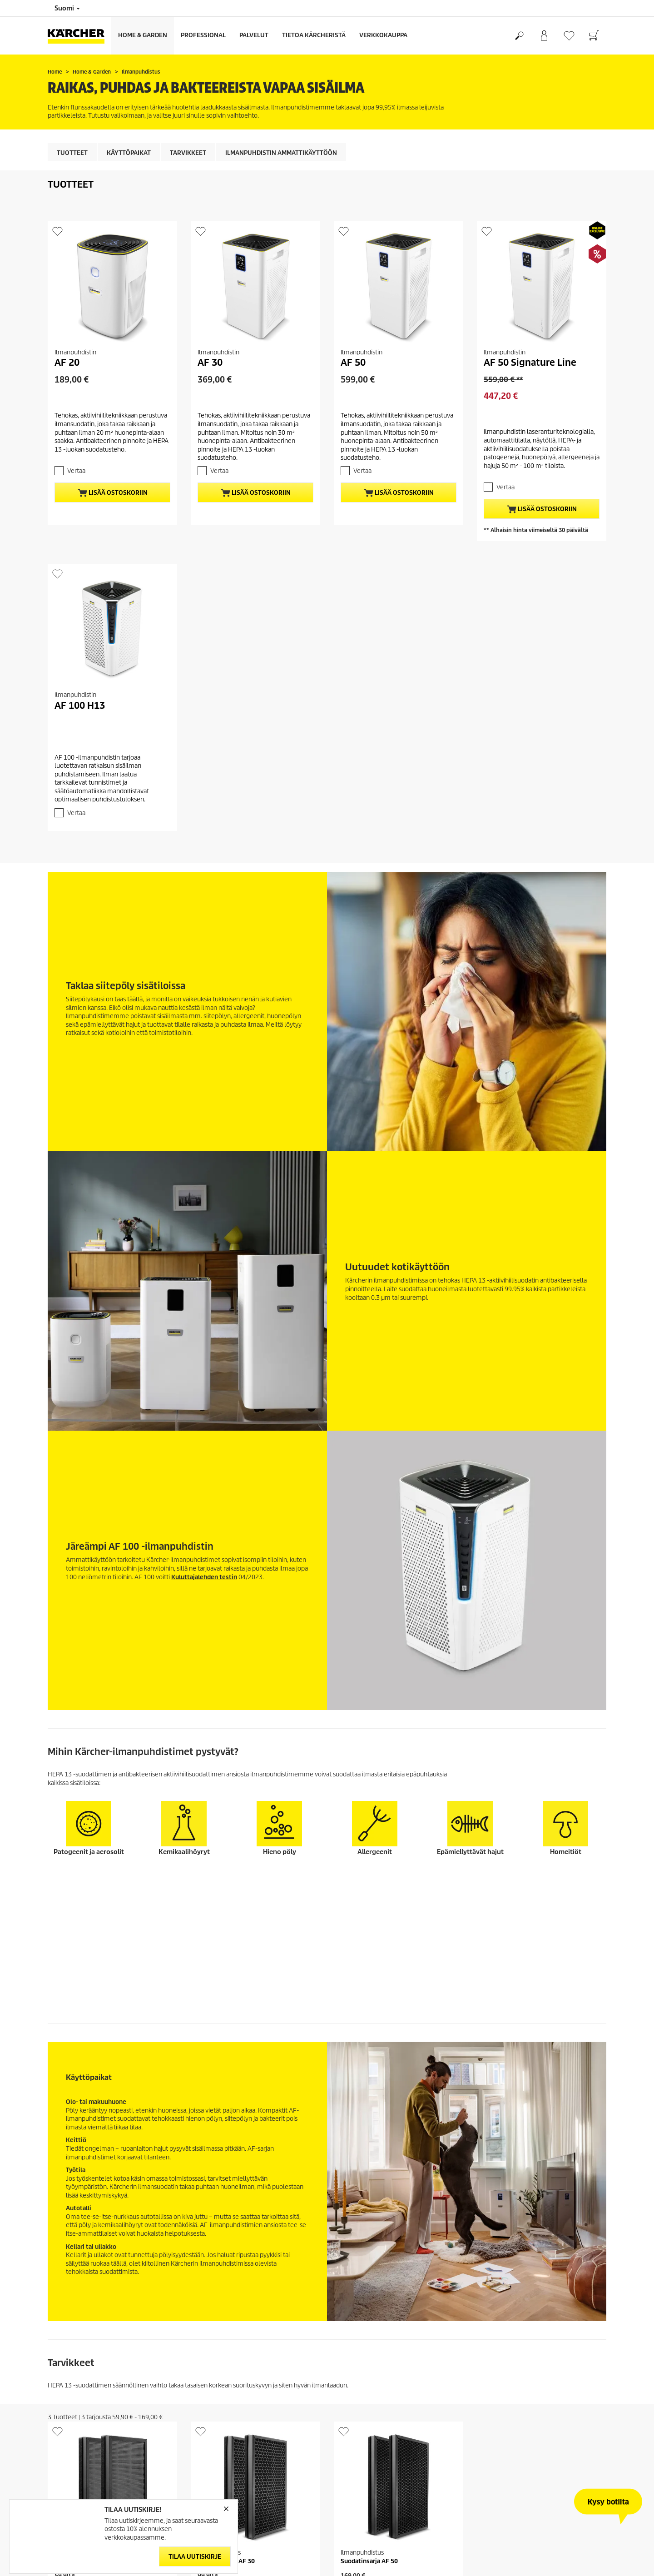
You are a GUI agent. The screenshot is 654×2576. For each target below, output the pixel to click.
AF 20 (66, 362)
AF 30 (210, 362)
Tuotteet (72, 153)
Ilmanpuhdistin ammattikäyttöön (281, 153)
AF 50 (353, 362)
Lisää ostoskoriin (113, 493)
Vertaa (76, 471)
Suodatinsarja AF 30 (226, 2421)
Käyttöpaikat (129, 153)
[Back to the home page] (79, 36)
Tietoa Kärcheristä (314, 35)
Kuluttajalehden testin (204, 1577)
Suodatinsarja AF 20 (83, 2421)
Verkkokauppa (383, 35)
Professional (203, 35)
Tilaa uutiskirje (194, 2557)
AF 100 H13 (79, 705)
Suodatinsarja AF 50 (369, 2421)
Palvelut (253, 35)
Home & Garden (142, 35)
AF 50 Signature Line (530, 362)
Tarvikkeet (188, 153)
